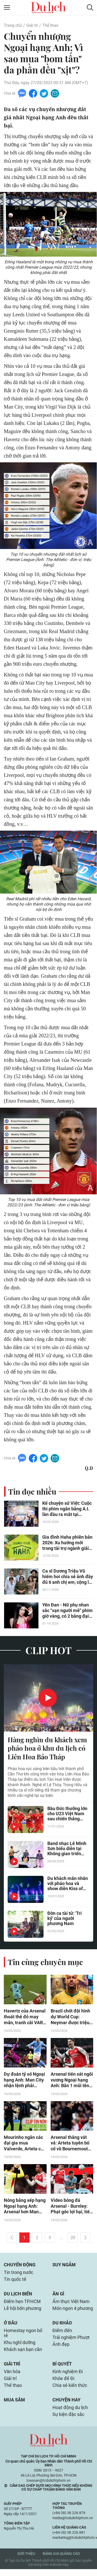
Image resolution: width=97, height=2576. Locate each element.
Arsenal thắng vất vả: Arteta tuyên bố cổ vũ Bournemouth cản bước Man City (70, 2145)
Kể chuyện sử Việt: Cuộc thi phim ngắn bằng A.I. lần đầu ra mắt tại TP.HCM (67, 1509)
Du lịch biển (18, 2297)
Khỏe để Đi (63, 2384)
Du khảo (62, 2327)
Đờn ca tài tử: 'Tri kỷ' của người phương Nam (64, 1920)
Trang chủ (13, 25)
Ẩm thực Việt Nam (71, 2305)
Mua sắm (14, 2406)
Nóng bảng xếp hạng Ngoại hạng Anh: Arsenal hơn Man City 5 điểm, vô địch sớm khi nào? (25, 2208)
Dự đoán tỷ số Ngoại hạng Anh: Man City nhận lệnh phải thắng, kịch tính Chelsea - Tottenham (25, 2081)
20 (73, 2240)
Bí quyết (62, 2369)
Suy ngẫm (64, 2267)
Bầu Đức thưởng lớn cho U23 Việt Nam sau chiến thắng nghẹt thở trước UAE (67, 1815)
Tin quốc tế (15, 2282)
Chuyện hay (66, 2406)
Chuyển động (19, 2267)
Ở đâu (10, 2327)
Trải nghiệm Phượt (71, 2342)
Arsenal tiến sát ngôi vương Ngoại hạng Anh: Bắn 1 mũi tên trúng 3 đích (72, 2081)
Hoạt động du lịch (70, 2414)
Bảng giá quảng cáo (61, 2560)
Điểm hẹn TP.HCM (22, 2305)
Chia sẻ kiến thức (69, 2391)
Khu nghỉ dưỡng (19, 2347)
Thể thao (50, 25)
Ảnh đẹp (61, 2349)
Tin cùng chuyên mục (45, 1963)
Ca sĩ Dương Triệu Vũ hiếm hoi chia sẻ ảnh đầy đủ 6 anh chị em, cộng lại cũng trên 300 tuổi (67, 1577)
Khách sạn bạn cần (23, 2354)
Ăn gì (58, 2297)
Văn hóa (12, 2377)
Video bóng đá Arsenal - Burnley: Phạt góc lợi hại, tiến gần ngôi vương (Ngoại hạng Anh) (71, 2208)
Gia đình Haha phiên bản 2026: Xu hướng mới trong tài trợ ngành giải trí (67, 1543)
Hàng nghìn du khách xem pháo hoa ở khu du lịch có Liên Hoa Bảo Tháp (47, 1749)
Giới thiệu (26, 2560)
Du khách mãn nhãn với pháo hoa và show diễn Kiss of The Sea (67, 1885)
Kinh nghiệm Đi (67, 2377)
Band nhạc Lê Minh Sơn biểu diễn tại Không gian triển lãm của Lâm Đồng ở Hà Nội (66, 1850)
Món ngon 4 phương (72, 2312)
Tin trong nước (18, 2275)
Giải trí (32, 25)
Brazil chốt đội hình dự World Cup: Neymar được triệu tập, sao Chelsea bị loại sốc (70, 2018)
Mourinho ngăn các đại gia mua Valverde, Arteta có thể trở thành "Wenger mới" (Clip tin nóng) (23, 2145)
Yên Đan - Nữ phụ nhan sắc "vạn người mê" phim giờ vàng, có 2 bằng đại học (67, 1611)
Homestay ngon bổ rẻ (23, 2337)
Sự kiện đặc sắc (68, 2421)
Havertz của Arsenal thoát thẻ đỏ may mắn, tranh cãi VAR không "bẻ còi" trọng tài (25, 2018)
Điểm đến (62, 2334)
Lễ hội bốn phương (22, 2312)
